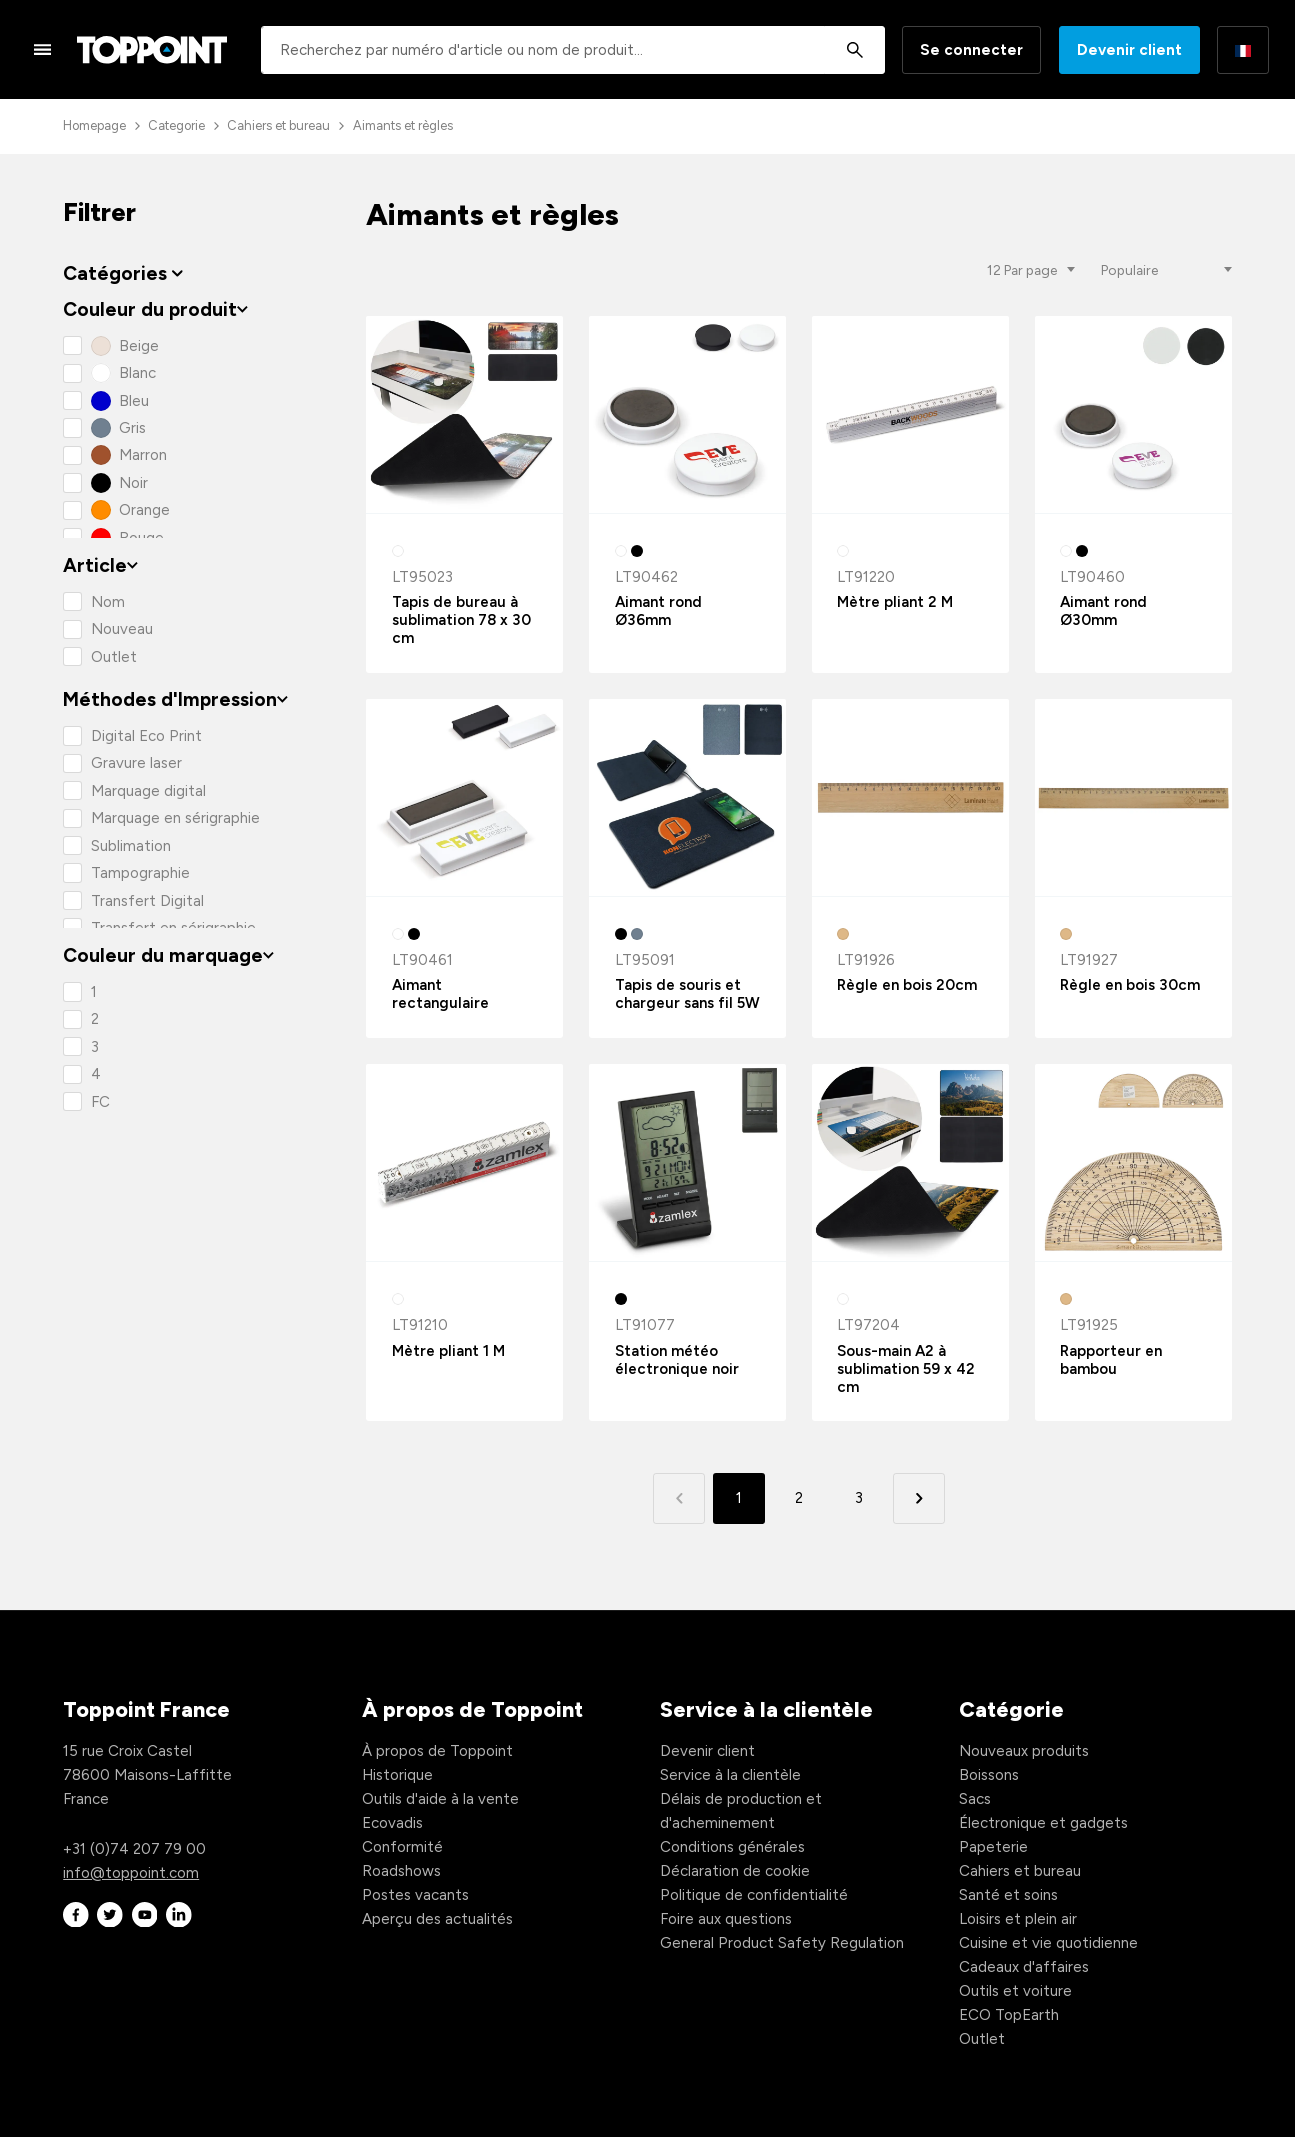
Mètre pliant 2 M (895, 602)
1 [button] (739, 1498)
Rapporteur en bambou (1111, 1360)
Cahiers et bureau (278, 125)
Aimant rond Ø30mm (1103, 611)
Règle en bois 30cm (1130, 985)
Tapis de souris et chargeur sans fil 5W (687, 994)
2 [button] (799, 1498)
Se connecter (971, 50)
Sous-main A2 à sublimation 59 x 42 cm (906, 1369)
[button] (918, 1498)
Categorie (176, 125)
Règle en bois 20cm (907, 985)
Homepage (94, 125)
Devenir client (1129, 50)
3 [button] (859, 1498)
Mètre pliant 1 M (448, 1351)
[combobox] (573, 50)
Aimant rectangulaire (440, 994)
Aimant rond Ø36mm (658, 611)
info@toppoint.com (131, 1873)
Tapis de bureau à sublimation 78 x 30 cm (461, 620)
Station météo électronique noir (677, 1360)
